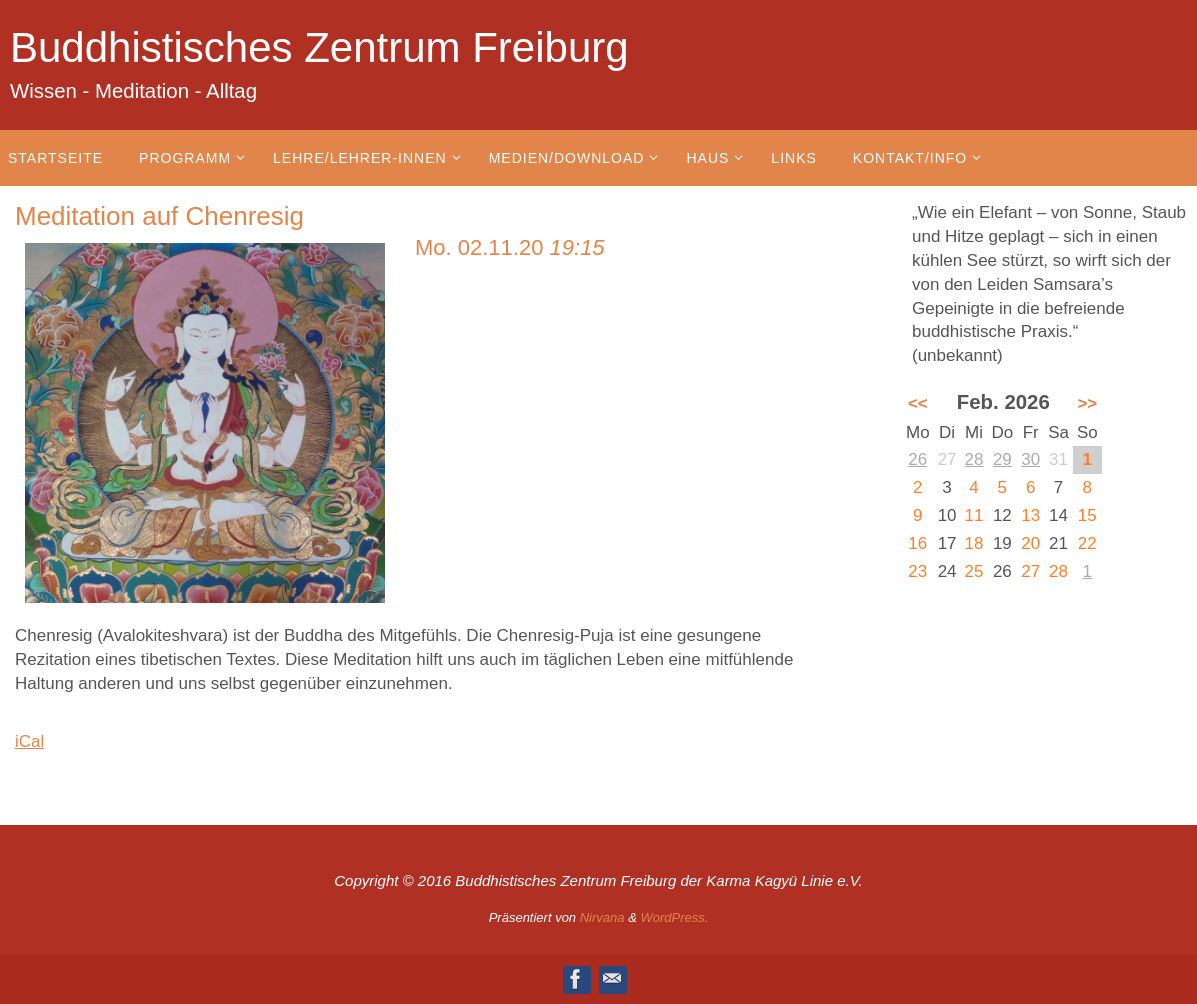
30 (1030, 459)
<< (918, 403)
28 (974, 459)
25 (974, 571)
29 (1002, 459)
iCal (29, 741)
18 (974, 543)
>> (1087, 403)
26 (917, 459)
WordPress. (674, 917)
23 (917, 571)
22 (1087, 543)
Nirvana (602, 917)
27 (1030, 571)
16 (917, 543)
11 (974, 515)
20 (1030, 543)
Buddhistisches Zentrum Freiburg (319, 47)
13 (1030, 515)
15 (1087, 515)
